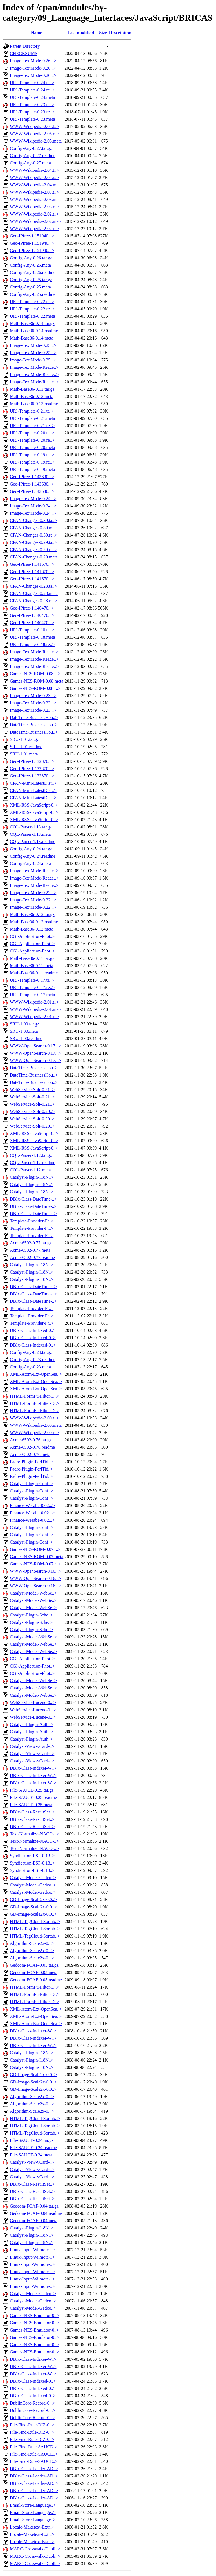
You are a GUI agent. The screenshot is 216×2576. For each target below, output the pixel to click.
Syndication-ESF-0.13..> (32, 1855)
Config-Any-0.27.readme (32, 155)
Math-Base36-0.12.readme (34, 921)
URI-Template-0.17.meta (32, 994)
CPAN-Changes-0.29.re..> (33, 549)
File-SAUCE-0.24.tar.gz (31, 2140)
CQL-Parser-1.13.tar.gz (31, 827)
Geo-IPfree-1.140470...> (32, 608)
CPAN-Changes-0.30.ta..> (33, 520)
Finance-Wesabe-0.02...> (32, 1505)
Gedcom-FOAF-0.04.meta (33, 2220)
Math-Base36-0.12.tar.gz (32, 914)
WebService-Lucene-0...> (33, 1702)
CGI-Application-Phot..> (32, 936)
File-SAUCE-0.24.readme (33, 2147)
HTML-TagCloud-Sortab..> (35, 1921)
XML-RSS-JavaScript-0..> (34, 805)
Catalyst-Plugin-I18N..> (31, 1177)
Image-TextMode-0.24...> (33, 498)
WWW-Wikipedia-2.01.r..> (34, 1016)
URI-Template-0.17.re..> (32, 987)
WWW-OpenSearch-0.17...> (35, 1045)
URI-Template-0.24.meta (32, 97)
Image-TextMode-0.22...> (33, 892)
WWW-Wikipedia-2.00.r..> (34, 1432)
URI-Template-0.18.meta (32, 637)
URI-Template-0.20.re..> (32, 440)
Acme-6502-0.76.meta (30, 1454)
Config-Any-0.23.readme (32, 1359)
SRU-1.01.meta (24, 754)
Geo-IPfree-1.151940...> (32, 235)
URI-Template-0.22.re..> (32, 308)
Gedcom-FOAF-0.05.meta (33, 1972)
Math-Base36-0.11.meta (31, 965)
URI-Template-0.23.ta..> (32, 104)
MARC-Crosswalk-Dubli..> (35, 2549)
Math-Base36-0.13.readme (34, 403)
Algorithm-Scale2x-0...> (32, 1943)
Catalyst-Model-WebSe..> (33, 1593)
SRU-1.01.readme (26, 746)
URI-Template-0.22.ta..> (32, 301)
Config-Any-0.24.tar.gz (31, 848)
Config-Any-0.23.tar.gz (31, 1352)
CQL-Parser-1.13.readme (32, 841)
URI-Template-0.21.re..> (32, 425)
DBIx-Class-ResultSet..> (32, 1812)
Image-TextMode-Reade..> (34, 367)
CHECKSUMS (23, 53)
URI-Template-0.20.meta (32, 447)
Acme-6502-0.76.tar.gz (30, 1439)
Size (103, 32)
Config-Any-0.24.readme (32, 856)
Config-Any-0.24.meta (30, 863)
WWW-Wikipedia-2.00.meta (36, 1425)
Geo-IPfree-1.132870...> (32, 761)
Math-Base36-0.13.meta (31, 396)
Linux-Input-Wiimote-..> (32, 2249)
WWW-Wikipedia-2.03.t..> (34, 192)
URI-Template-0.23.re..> (32, 111)
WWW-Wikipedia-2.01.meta (36, 1009)
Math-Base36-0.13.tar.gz (32, 389)
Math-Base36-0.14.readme (34, 330)
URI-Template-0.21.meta (32, 418)
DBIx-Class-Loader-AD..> (34, 2468)
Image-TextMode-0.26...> (33, 60)
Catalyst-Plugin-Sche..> (31, 1615)
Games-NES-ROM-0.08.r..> (35, 688)
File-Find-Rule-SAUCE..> (34, 2446)
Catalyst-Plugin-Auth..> (31, 1724)
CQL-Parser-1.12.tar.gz (31, 1155)
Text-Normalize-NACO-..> (34, 1833)
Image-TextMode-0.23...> (33, 695)
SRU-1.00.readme (26, 1038)
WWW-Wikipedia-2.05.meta (36, 141)
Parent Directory (25, 46)
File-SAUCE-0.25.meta (31, 1804)
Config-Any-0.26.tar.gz (31, 257)
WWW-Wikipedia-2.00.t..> (34, 1418)
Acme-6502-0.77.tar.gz (30, 1242)
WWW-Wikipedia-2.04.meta (36, 184)
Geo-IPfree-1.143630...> (32, 476)
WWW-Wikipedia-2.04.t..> (34, 170)
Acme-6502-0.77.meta (30, 1250)
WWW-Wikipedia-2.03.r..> (34, 206)
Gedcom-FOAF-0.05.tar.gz (34, 1965)
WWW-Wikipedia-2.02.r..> (34, 228)
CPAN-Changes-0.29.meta (34, 557)
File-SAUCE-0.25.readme (33, 1797)
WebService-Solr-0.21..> (32, 1089)
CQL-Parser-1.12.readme (32, 1162)
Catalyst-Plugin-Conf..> (31, 1483)
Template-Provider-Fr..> (31, 1221)
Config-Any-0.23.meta (30, 1366)
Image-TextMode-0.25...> (33, 345)
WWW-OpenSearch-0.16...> (35, 1571)
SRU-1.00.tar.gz (24, 1024)
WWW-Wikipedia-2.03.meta (36, 199)
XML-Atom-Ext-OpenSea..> (36, 1374)
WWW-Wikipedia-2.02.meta (36, 221)
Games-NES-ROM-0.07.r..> (35, 1563)
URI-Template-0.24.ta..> (32, 82)
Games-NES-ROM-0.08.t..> (35, 673)
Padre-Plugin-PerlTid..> (31, 1461)
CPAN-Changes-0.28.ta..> (33, 586)
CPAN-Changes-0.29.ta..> (33, 542)
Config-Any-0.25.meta (30, 287)
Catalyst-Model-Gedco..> (33, 1877)
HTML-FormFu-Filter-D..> (34, 1396)
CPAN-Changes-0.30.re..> (33, 535)
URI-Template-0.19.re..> (32, 462)
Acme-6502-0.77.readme (32, 1257)
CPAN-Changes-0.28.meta (34, 593)
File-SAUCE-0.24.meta (31, 2155)
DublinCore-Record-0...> (32, 2403)
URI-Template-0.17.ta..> (32, 980)
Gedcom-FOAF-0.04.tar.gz (34, 2206)
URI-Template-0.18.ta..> (32, 630)
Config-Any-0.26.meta (30, 265)
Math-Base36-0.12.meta (31, 929)
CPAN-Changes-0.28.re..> (33, 600)
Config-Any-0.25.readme (32, 294)
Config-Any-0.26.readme (32, 272)
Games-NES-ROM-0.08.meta (36, 681)
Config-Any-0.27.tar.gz (31, 148)
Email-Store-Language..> (33, 2505)
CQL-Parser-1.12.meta (30, 1169)
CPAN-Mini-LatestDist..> (33, 783)
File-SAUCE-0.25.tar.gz (31, 1790)
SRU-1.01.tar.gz (24, 739)
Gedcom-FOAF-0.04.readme (36, 2213)
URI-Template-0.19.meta (32, 469)
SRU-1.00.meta (24, 1031)
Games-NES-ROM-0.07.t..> (35, 1549)
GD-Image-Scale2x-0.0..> (33, 1899)
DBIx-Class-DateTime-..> (33, 1199)
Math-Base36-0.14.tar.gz (32, 323)
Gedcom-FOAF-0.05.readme (36, 1979)
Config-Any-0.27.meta (30, 163)
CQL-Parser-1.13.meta (30, 834)
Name (36, 32)
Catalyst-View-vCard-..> (32, 1746)
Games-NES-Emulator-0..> (34, 2315)
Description (120, 32)
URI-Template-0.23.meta (32, 119)
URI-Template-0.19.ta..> (32, 454)
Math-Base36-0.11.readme (34, 972)
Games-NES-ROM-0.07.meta (36, 1556)
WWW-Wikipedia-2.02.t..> (34, 214)
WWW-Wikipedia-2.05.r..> (34, 133)
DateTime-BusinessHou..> (34, 717)
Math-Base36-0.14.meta (31, 338)
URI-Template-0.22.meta (32, 316)
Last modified (80, 32)
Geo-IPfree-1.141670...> (32, 564)
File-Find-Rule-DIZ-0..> (32, 2424)
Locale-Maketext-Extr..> (32, 2527)
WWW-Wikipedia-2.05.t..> (34, 126)
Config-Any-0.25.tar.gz (31, 279)
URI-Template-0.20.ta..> (32, 433)
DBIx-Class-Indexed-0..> (33, 1330)
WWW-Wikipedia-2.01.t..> (34, 1002)
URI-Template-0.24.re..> (32, 90)
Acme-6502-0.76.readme (32, 1447)
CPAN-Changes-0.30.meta (34, 527)
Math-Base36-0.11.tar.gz (32, 958)
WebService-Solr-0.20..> (32, 1111)
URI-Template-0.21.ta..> (32, 411)
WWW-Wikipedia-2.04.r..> (34, 177)
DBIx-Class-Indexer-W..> (33, 1768)
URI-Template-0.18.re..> (32, 644)
